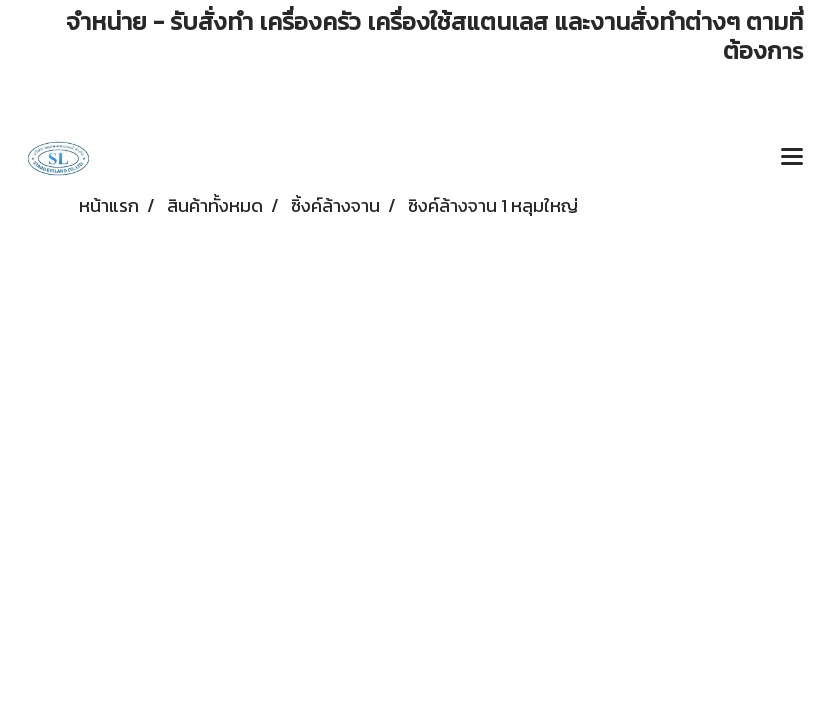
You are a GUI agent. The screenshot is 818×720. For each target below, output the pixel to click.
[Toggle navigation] (792, 158)
